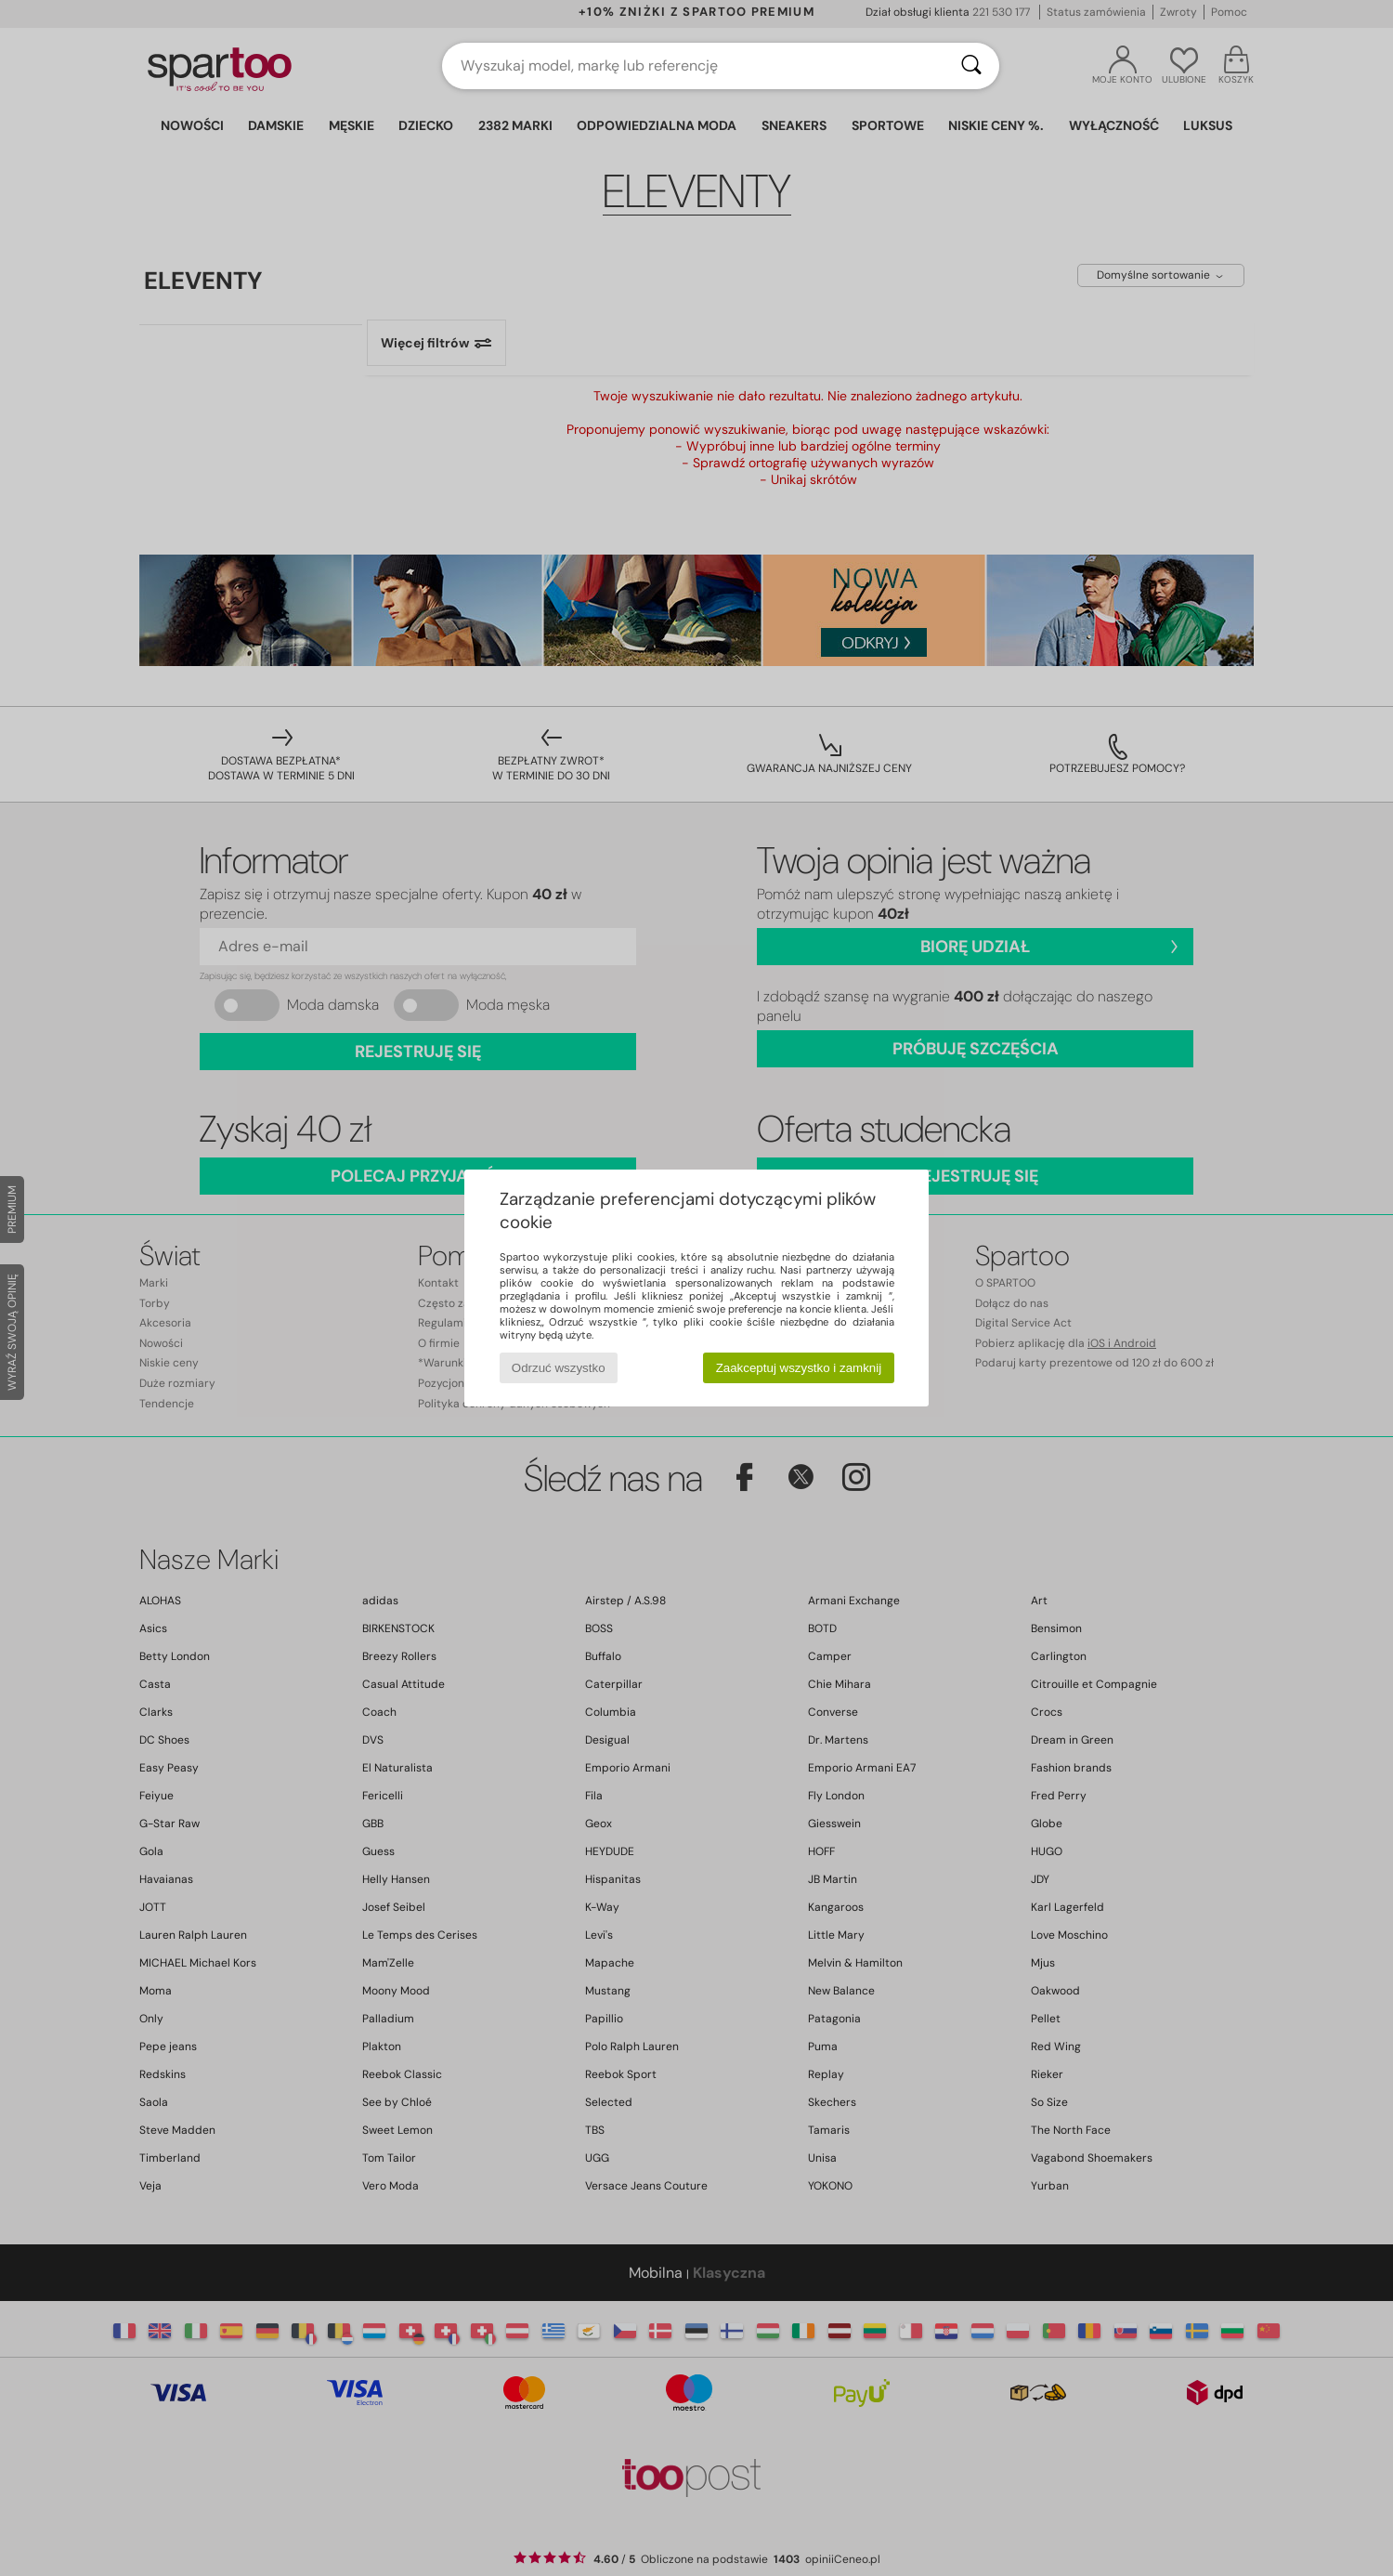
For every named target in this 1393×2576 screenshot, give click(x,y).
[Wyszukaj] (971, 66)
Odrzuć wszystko (558, 1368)
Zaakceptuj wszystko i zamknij (799, 1368)
